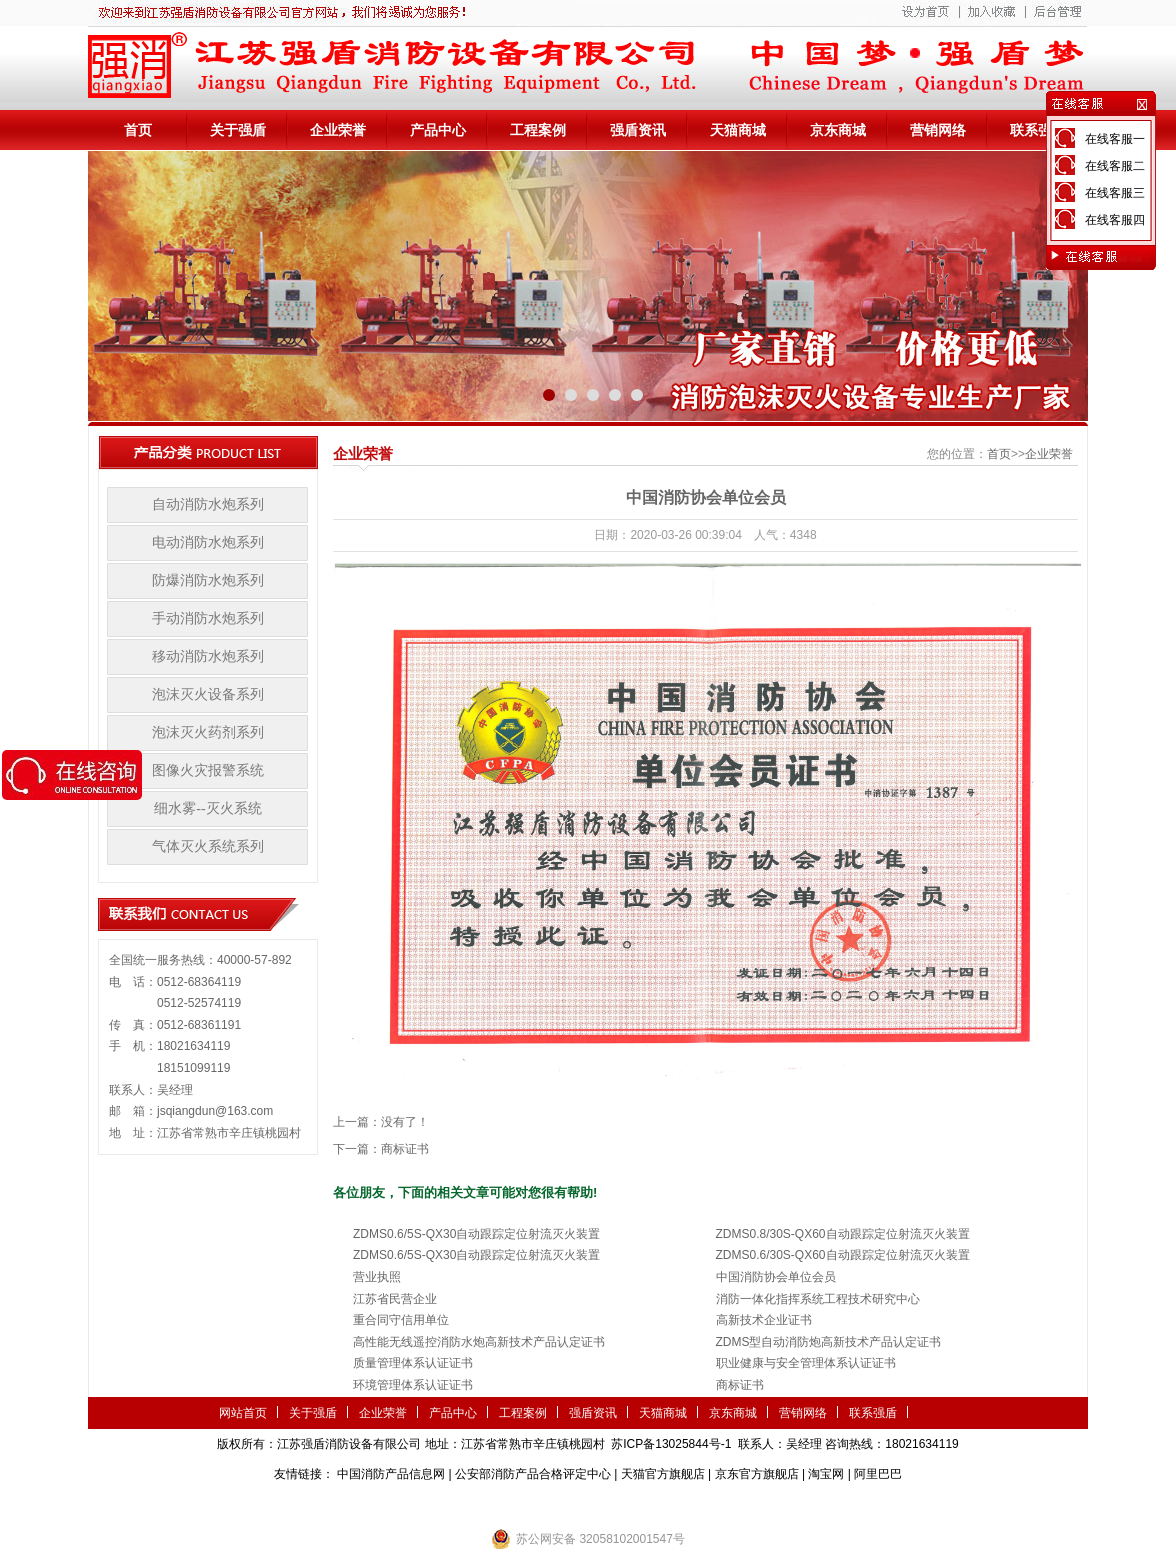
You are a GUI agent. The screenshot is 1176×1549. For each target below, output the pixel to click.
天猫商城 (738, 130)
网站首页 (243, 1413)
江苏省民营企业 (395, 1299)
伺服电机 (648, 1504)
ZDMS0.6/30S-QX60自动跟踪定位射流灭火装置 (843, 1255)
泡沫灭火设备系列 (208, 694)
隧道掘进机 (588, 1504)
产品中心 (438, 130)
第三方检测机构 (443, 1504)
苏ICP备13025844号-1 (671, 1444)
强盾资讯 (638, 130)
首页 (138, 130)
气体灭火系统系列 (208, 846)
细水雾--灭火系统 (207, 808)
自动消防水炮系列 (208, 504)
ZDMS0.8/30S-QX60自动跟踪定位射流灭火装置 (843, 1234)
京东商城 (838, 130)
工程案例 (538, 130)
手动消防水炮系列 (208, 618)
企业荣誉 (338, 130)
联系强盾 (1038, 130)
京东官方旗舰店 (757, 1474)
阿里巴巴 (878, 1474)
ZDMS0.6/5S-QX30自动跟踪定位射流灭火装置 (476, 1234)
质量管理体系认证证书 (413, 1363)
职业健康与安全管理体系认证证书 (806, 1363)
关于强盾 (238, 130)
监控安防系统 (714, 1504)
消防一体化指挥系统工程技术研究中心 (818, 1299)
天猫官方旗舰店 (663, 1474)
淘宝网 (826, 1474)
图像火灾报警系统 (208, 770)
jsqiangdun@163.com (215, 1111)
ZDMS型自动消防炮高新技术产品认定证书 (829, 1342)
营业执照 (377, 1277)
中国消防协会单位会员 (776, 1277)
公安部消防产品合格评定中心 (533, 1474)
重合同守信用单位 (401, 1320)
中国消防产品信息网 (391, 1474)
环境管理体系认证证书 (413, 1385)
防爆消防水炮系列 (208, 580)
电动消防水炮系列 (208, 542)
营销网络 (938, 130)
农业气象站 (521, 1504)
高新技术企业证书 (764, 1320)
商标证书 (405, 1149)
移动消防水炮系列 (208, 656)
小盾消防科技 (793, 1504)
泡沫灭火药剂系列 (208, 732)
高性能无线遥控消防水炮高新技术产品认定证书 (479, 1342)
